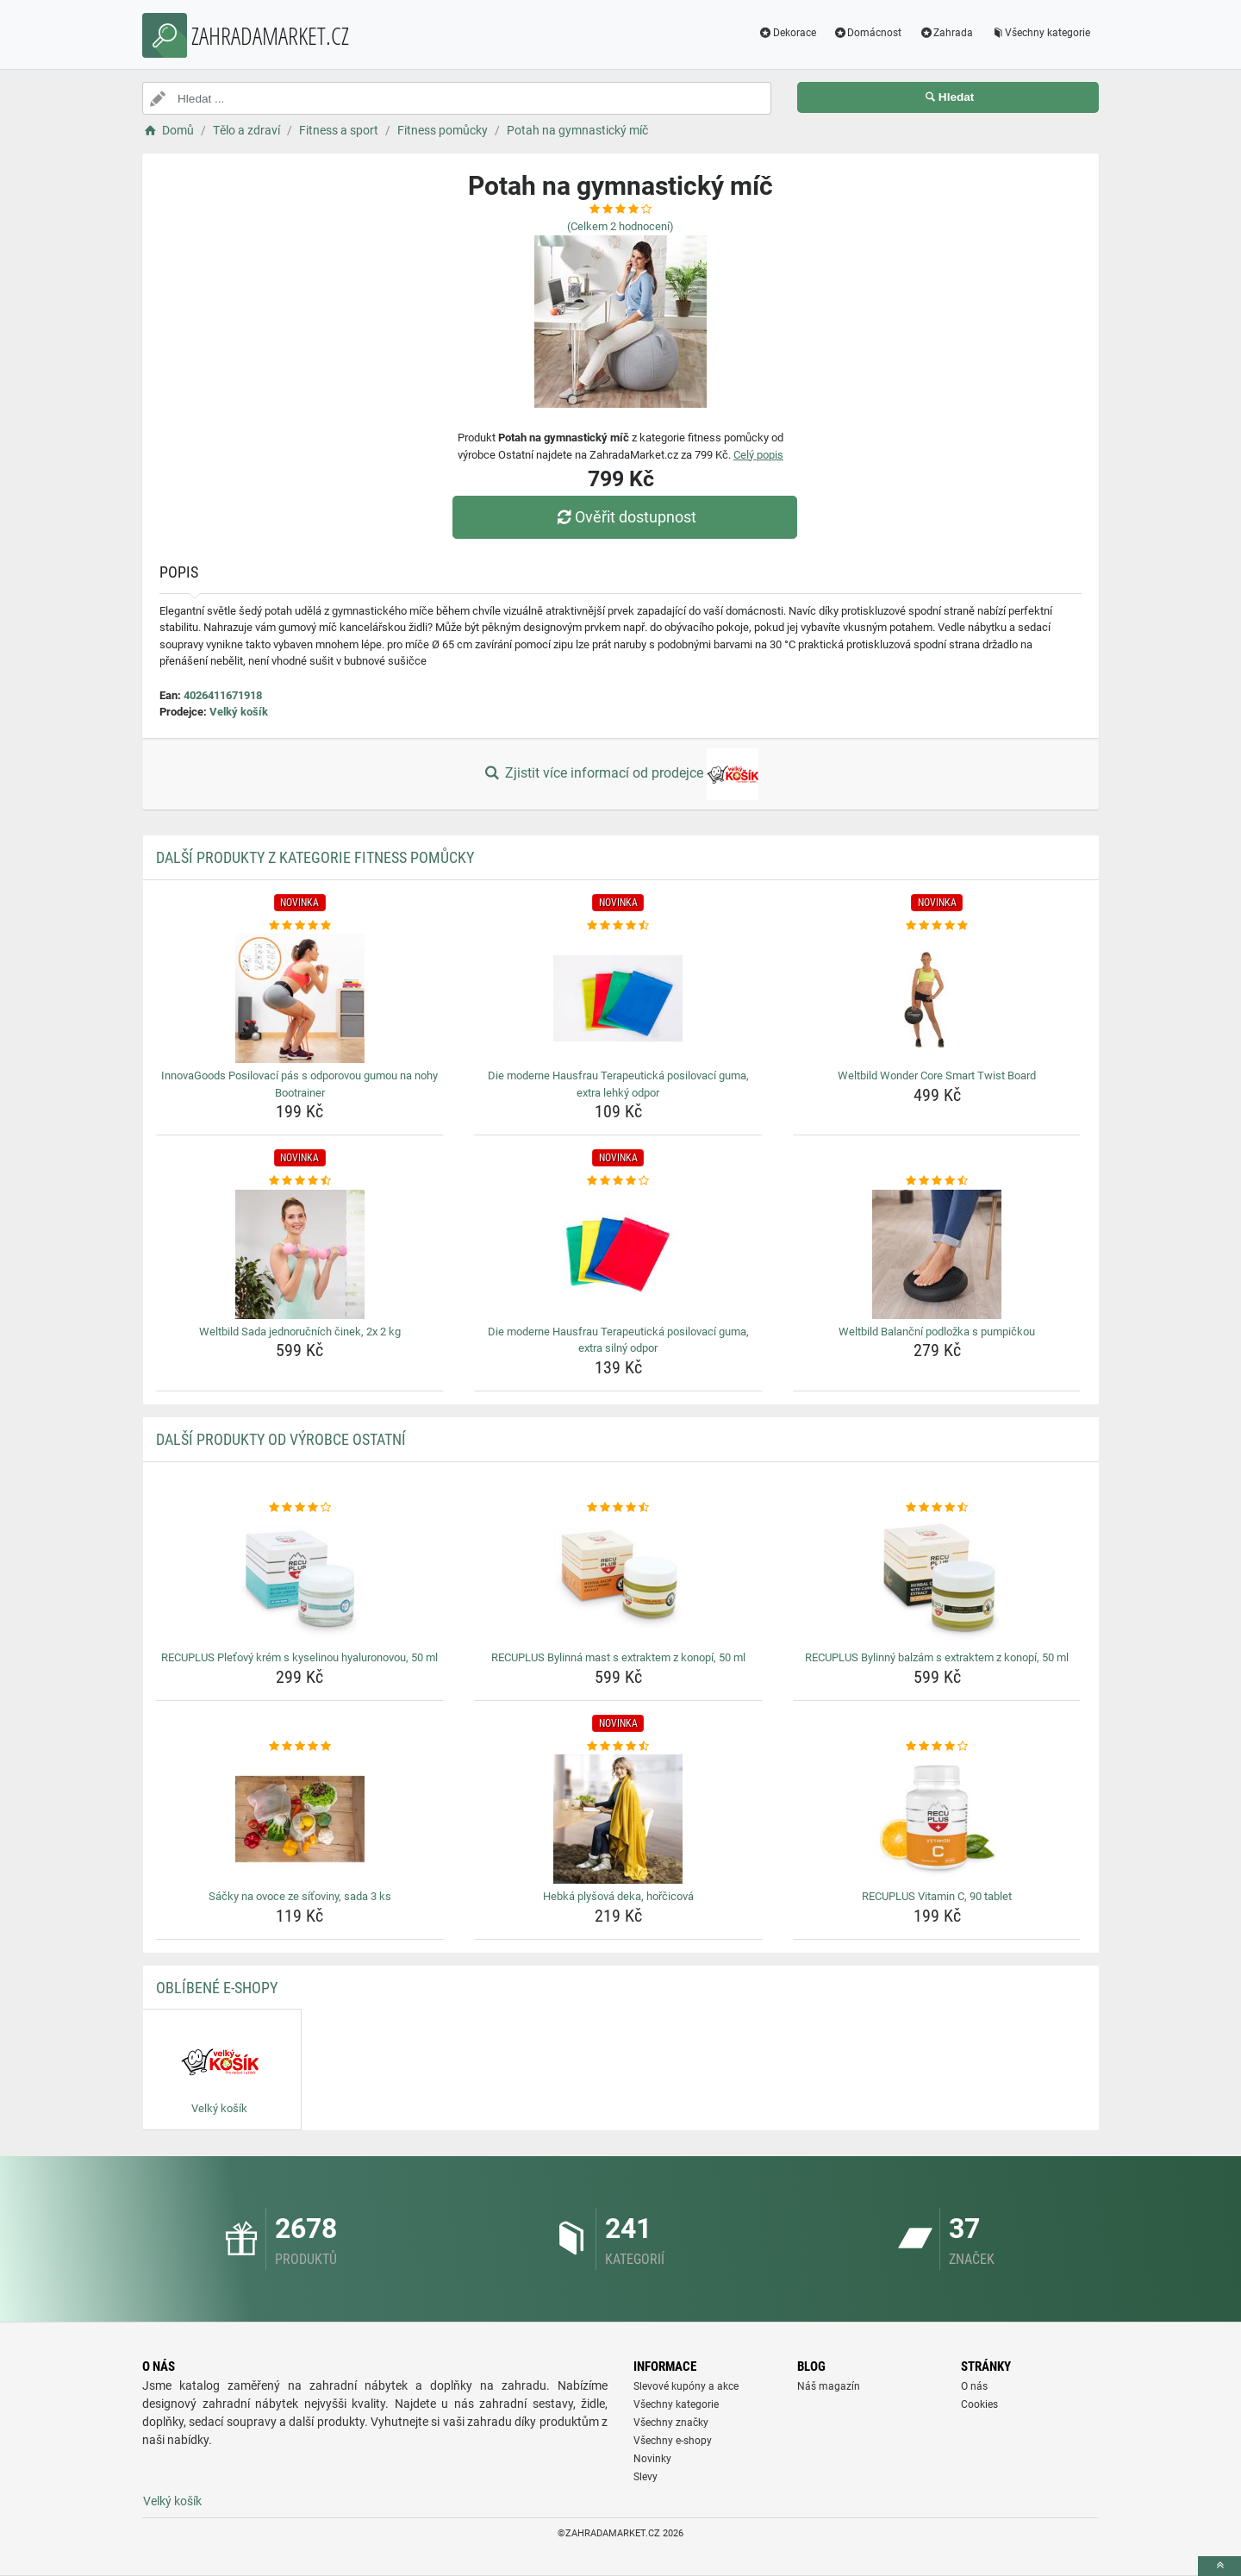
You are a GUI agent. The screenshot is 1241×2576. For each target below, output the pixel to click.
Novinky (652, 2459)
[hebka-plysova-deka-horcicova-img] (618, 1819)
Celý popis (758, 454)
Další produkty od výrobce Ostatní (281, 1439)
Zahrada (946, 33)
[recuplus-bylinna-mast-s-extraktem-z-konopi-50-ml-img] (618, 1580)
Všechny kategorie (1040, 33)
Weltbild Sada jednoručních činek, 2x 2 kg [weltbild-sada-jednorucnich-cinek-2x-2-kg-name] (300, 1331)
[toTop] (1219, 2566)
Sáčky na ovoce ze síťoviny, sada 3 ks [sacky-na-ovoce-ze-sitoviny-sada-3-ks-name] (300, 1896)
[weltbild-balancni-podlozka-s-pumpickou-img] (937, 1254)
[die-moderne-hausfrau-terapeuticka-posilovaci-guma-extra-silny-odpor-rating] (618, 1181)
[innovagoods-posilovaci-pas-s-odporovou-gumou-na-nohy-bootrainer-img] (300, 998)
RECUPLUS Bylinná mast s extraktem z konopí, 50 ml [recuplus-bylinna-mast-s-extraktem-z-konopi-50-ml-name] (618, 1657)
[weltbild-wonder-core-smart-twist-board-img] (937, 998)
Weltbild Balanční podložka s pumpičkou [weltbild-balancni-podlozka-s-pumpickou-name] (937, 1331)
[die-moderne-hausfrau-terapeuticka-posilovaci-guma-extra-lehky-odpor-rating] (618, 926)
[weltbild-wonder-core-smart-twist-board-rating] (937, 926)
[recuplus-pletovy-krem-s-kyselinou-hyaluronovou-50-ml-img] (300, 1580)
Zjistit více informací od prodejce (620, 774)
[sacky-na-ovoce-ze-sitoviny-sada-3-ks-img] (300, 1819)
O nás (974, 2386)
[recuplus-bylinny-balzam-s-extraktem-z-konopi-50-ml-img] (937, 1580)
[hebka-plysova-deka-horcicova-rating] (618, 1746)
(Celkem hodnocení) (620, 226)
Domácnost (867, 33)
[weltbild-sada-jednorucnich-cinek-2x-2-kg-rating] (300, 1181)
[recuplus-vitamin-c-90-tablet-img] (937, 1819)
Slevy (645, 2477)
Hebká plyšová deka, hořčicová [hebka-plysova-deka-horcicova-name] (618, 1896)
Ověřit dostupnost (624, 516)
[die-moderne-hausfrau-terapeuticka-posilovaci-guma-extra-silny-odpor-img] (618, 1254)
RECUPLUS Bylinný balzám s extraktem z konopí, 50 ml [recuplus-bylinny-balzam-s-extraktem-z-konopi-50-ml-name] (937, 1657)
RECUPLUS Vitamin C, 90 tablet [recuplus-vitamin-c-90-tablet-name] (937, 1896)
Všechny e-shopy (672, 2441)
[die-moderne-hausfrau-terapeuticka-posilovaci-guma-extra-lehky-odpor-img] (618, 998)
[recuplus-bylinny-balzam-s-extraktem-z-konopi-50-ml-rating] (937, 1507)
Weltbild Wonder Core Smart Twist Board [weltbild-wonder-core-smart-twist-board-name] (937, 1075)
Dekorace (787, 33)
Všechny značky (670, 2423)
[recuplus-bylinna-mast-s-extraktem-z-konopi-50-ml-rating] (618, 1507)
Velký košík (238, 711)
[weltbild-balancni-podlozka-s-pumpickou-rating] (937, 1181)
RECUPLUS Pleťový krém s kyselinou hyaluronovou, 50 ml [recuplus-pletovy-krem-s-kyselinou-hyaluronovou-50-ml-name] (299, 1657)
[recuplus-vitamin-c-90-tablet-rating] (937, 1746)
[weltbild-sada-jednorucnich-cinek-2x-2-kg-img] (300, 1254)
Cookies (979, 2404)
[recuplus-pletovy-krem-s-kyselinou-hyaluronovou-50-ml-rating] (300, 1507)
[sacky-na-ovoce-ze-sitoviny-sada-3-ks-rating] (300, 1746)
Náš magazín (828, 2386)
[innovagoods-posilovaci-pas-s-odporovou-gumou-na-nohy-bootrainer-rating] (300, 926)
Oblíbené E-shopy (217, 1988)
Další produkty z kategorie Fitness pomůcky (315, 857)
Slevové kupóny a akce (686, 2386)
